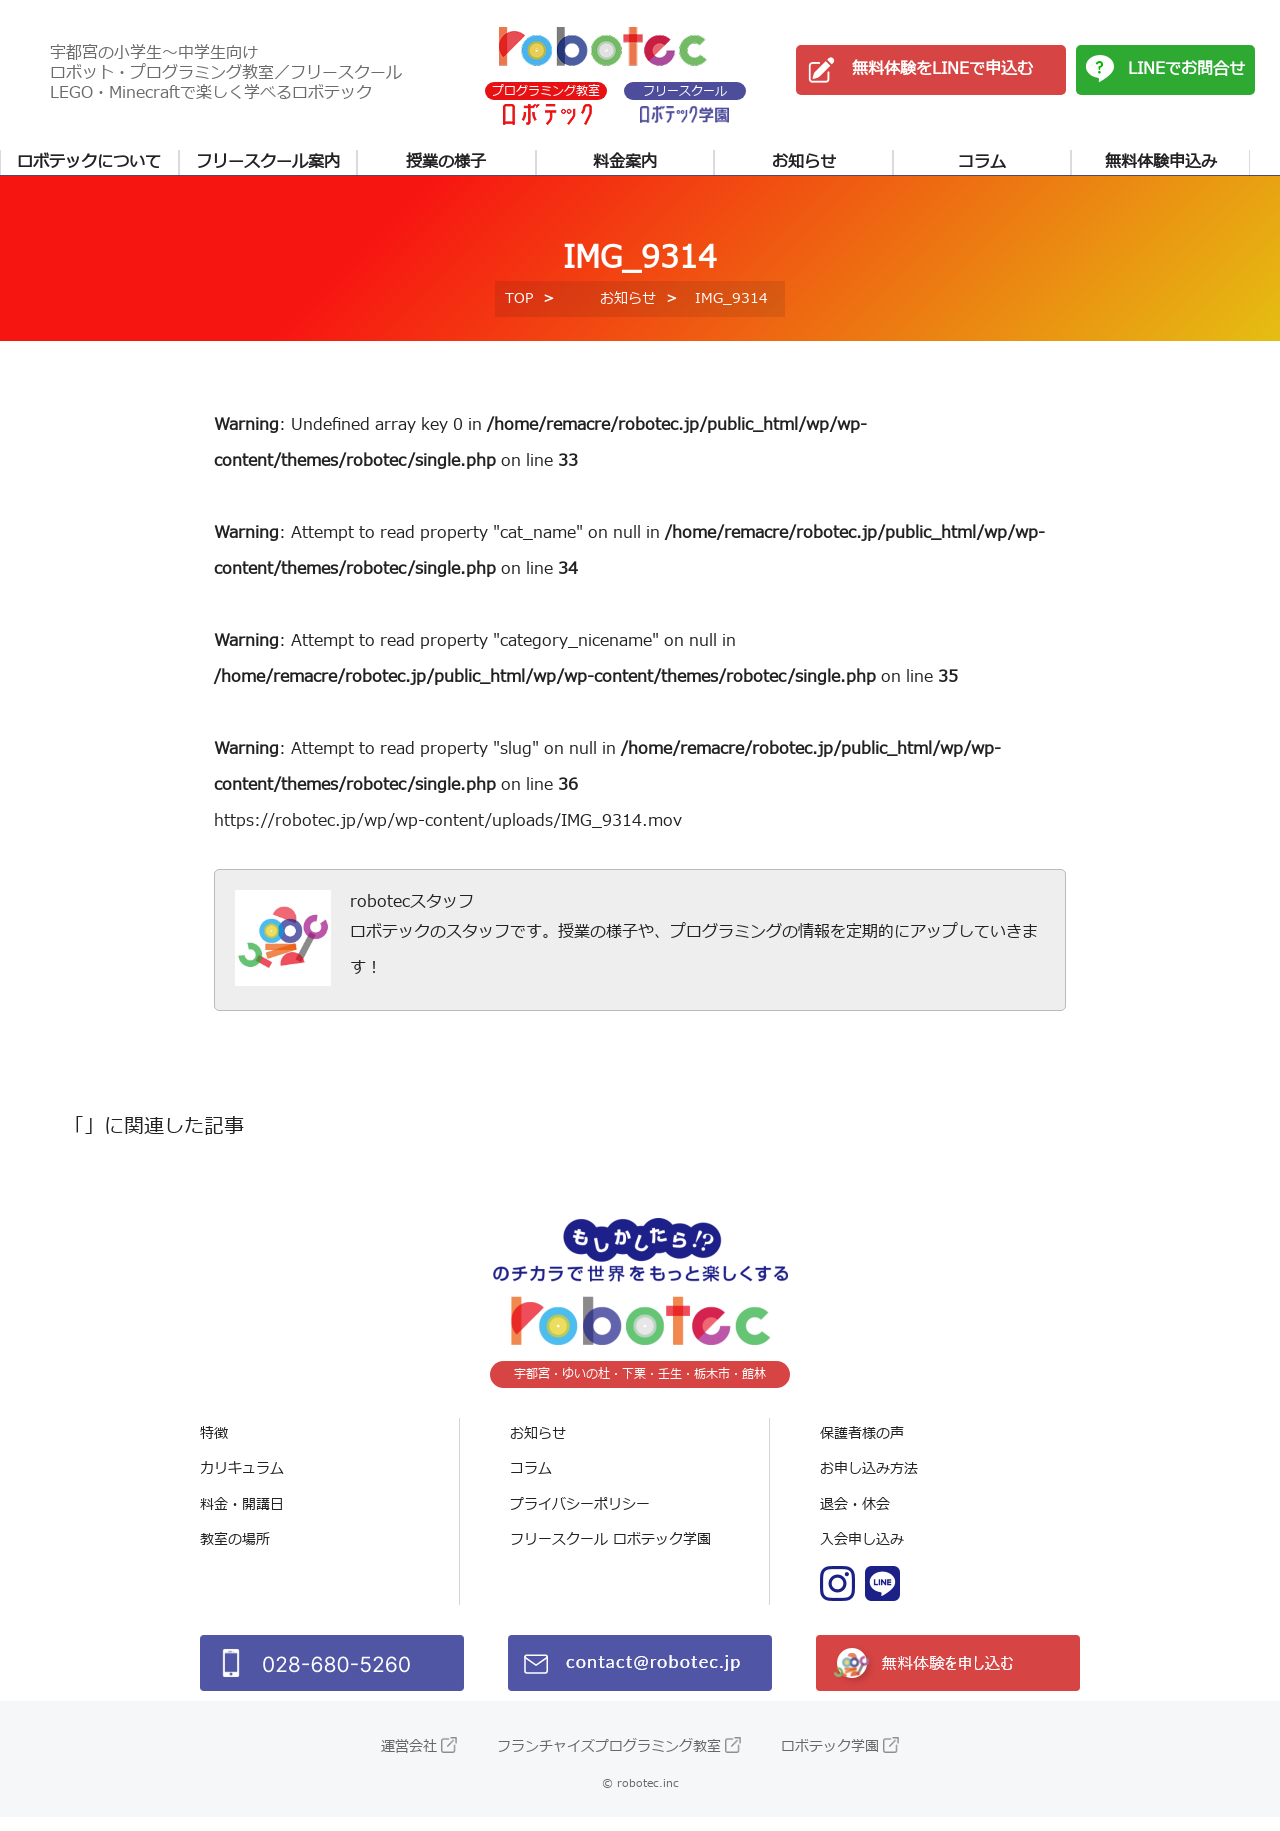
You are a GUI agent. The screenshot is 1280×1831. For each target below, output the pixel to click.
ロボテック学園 (830, 1760)
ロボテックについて (89, 162)
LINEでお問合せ (1186, 69)
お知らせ (804, 162)
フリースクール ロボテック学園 (610, 1554)
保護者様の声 (862, 1447)
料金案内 (625, 162)
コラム (982, 162)
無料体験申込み (1161, 162)
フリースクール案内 (268, 162)
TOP (519, 312)
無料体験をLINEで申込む (942, 69)
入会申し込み (862, 1554)
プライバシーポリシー (580, 1518)
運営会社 (409, 1760)
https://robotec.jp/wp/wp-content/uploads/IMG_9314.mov (448, 835)
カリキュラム (242, 1483)
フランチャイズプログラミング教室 (609, 1760)
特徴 (214, 1447)
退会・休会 (855, 1518)
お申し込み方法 (869, 1483)
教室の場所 (235, 1554)
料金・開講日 (242, 1518)
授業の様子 (446, 162)
